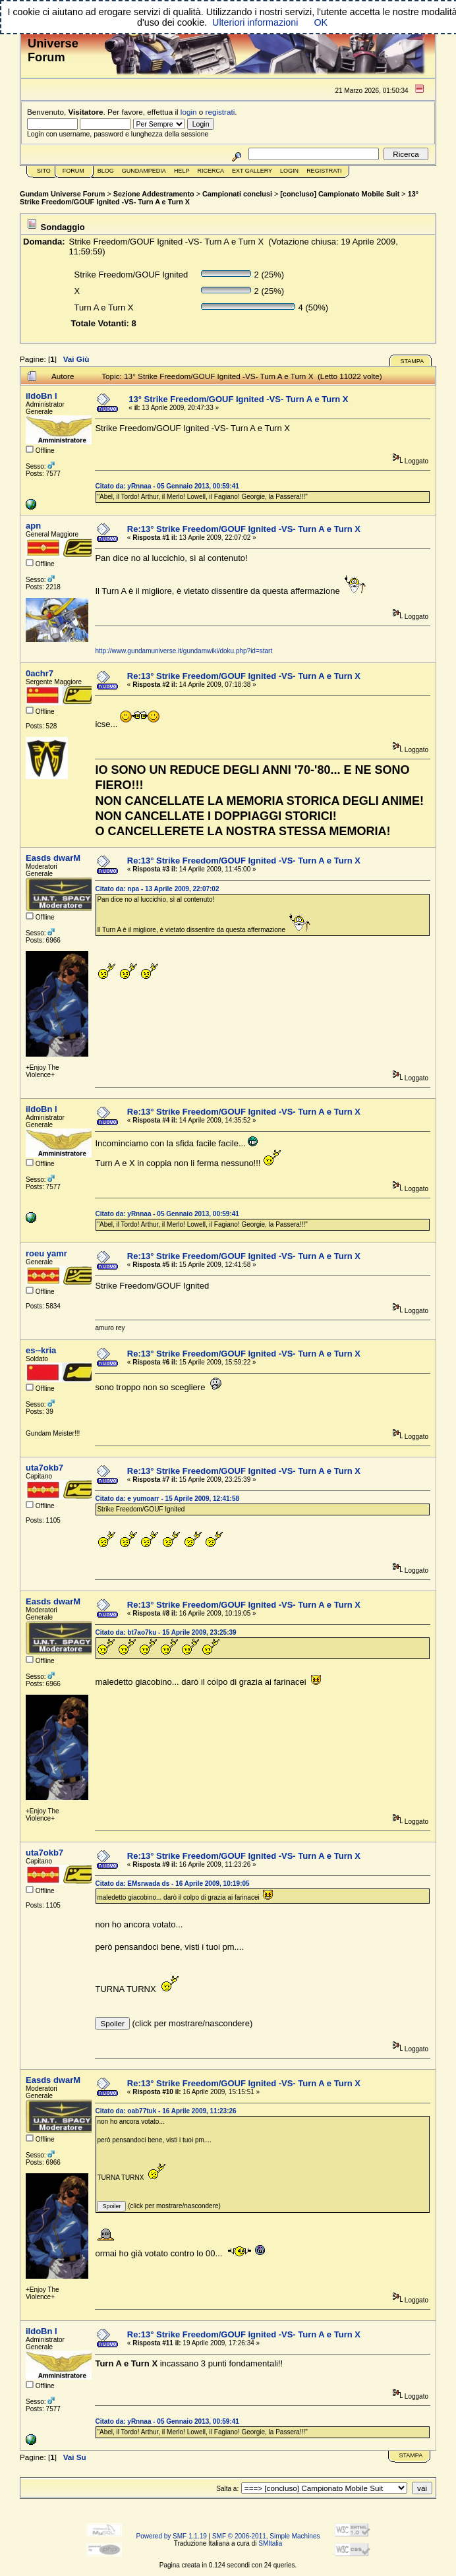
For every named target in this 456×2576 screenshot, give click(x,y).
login (189, 111)
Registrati (323, 170)
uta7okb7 (44, 1468)
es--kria (41, 1350)
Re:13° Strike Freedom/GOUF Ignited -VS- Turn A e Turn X (243, 529)
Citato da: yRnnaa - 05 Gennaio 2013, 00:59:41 (167, 486)
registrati (220, 111)
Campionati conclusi (237, 194)
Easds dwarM (53, 858)
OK (321, 22)
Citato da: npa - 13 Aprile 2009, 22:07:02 (157, 889)
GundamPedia (144, 170)
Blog (106, 170)
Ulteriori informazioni (255, 22)
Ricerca (210, 170)
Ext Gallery (252, 170)
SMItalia (270, 2543)
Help (182, 170)
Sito (44, 170)
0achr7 (39, 673)
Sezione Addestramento (153, 194)
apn (33, 526)
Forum (73, 170)
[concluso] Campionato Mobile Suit (339, 194)
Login (289, 170)
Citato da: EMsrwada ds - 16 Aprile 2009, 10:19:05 (172, 1883)
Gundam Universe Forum (62, 194)
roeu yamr (46, 1253)
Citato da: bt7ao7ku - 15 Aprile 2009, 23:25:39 (165, 1632)
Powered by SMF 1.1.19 (171, 2536)
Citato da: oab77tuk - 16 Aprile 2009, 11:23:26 (165, 2111)
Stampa (412, 361)
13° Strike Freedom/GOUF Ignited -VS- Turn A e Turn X (238, 399)
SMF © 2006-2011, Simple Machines (266, 2536)
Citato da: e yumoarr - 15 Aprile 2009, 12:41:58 (167, 1498)
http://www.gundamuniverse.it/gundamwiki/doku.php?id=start (183, 651)
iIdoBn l (41, 396)
